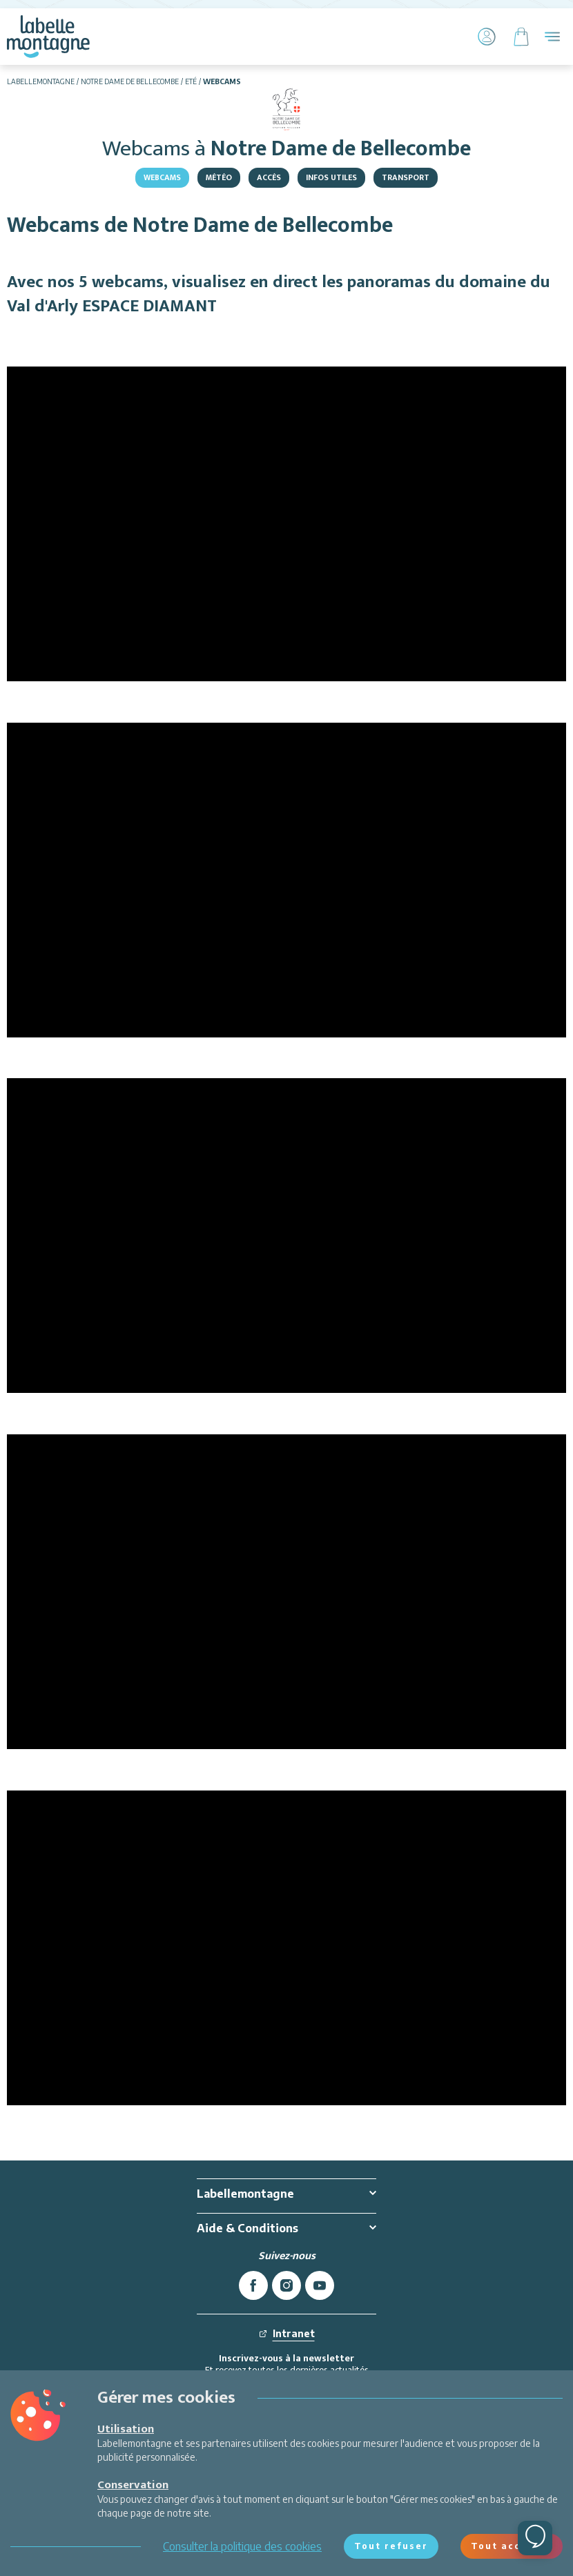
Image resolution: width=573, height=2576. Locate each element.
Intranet (287, 2333)
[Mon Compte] (486, 36)
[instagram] (286, 2285)
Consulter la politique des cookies (242, 2546)
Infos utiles (331, 177)
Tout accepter (511, 2546)
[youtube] (319, 2285)
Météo (219, 177)
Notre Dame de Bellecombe (130, 81)
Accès (269, 177)
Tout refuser (391, 2546)
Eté (191, 81)
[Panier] (521, 36)
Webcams (162, 177)
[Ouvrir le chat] (535, 2538)
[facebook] (253, 2285)
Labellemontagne (41, 81)
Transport (405, 177)
